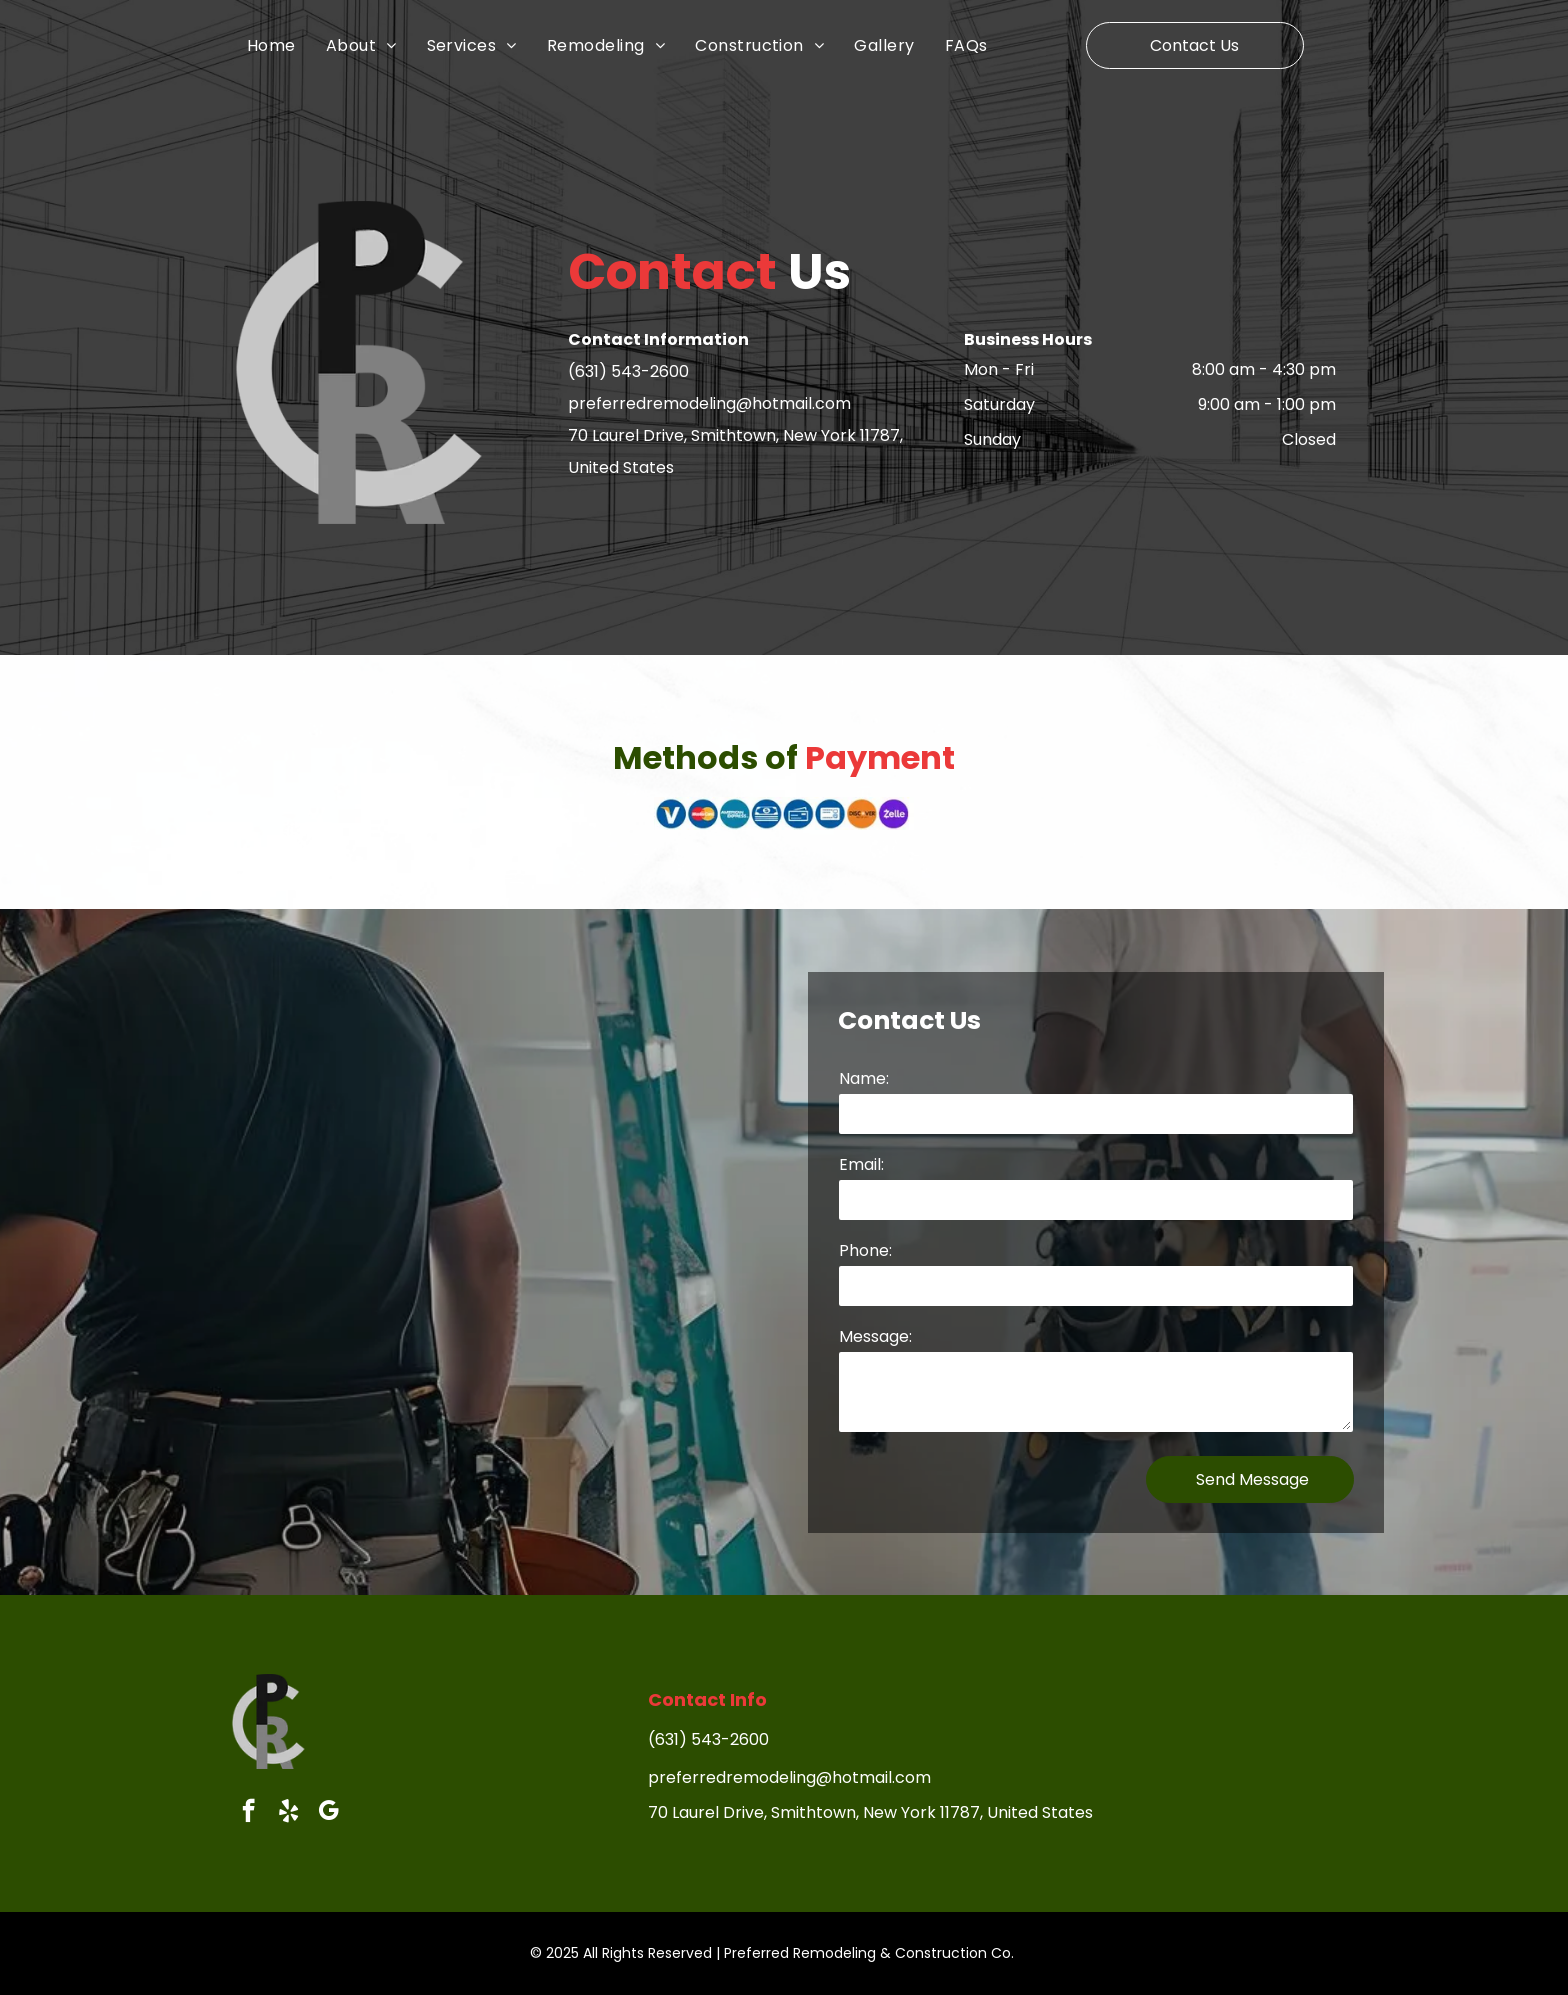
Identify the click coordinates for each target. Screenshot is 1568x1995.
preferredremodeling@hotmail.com (709, 403)
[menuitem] (286, 45)
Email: (861, 1164)
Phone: (865, 1250)
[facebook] (248, 1813)
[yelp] (288, 1813)
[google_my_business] (328, 1813)
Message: (875, 1336)
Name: (864, 1078)
